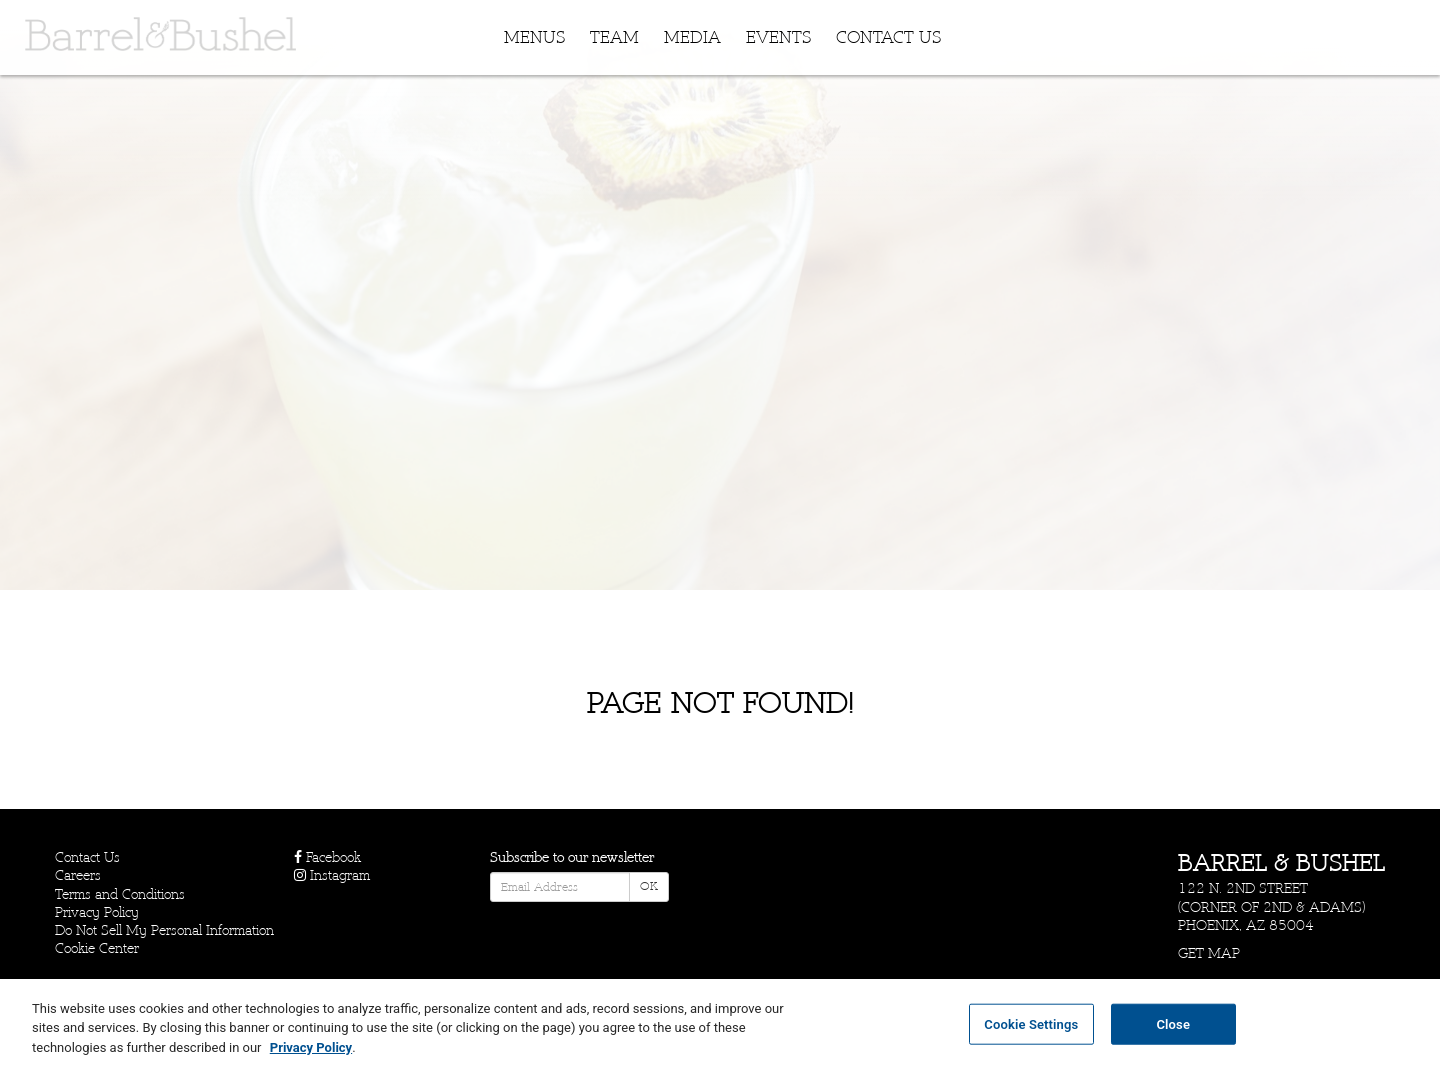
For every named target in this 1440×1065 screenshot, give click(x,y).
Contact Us (888, 38)
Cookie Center (97, 948)
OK (649, 886)
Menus (534, 38)
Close (1173, 1031)
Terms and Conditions (120, 894)
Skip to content (77, 92)
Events (778, 38)
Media (692, 38)
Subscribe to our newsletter (572, 857)
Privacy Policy (97, 912)
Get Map (1209, 953)
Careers (78, 875)
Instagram (332, 875)
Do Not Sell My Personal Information (164, 930)
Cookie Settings (1031, 1031)
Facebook (327, 857)
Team (614, 38)
